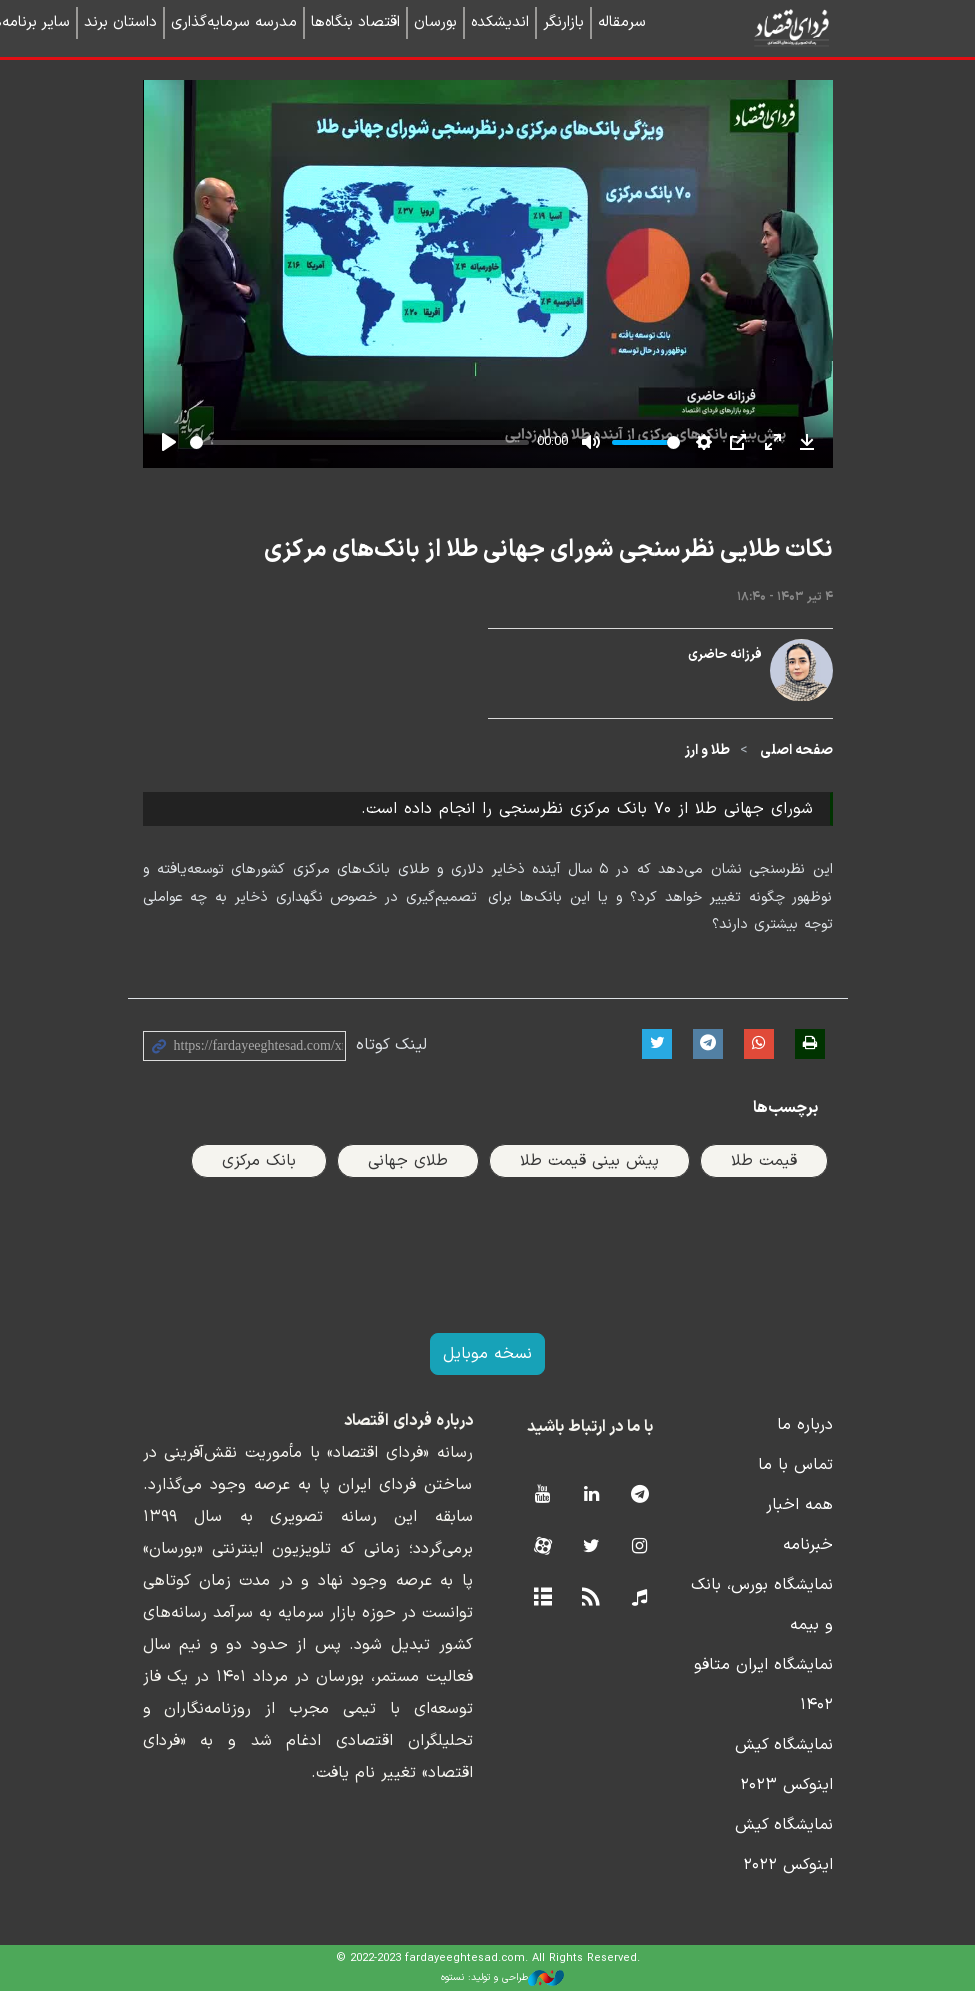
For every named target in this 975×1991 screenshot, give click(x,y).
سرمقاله (622, 22)
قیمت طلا (764, 1161)
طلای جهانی (408, 1161)
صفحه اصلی (796, 750)
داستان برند (120, 22)
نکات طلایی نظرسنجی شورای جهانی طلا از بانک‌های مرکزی (548, 550)
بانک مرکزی (259, 1161)
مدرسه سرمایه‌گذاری (234, 22)
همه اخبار (799, 1505)
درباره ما (805, 1425)
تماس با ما (795, 1465)
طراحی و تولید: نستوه (502, 1978)
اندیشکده (500, 22)
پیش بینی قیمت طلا (589, 1161)
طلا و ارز (707, 750)
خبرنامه (808, 1545)
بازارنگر (563, 22)
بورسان (435, 22)
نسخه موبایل (487, 1354)
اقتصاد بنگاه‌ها (355, 22)
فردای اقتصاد (758, 27)
